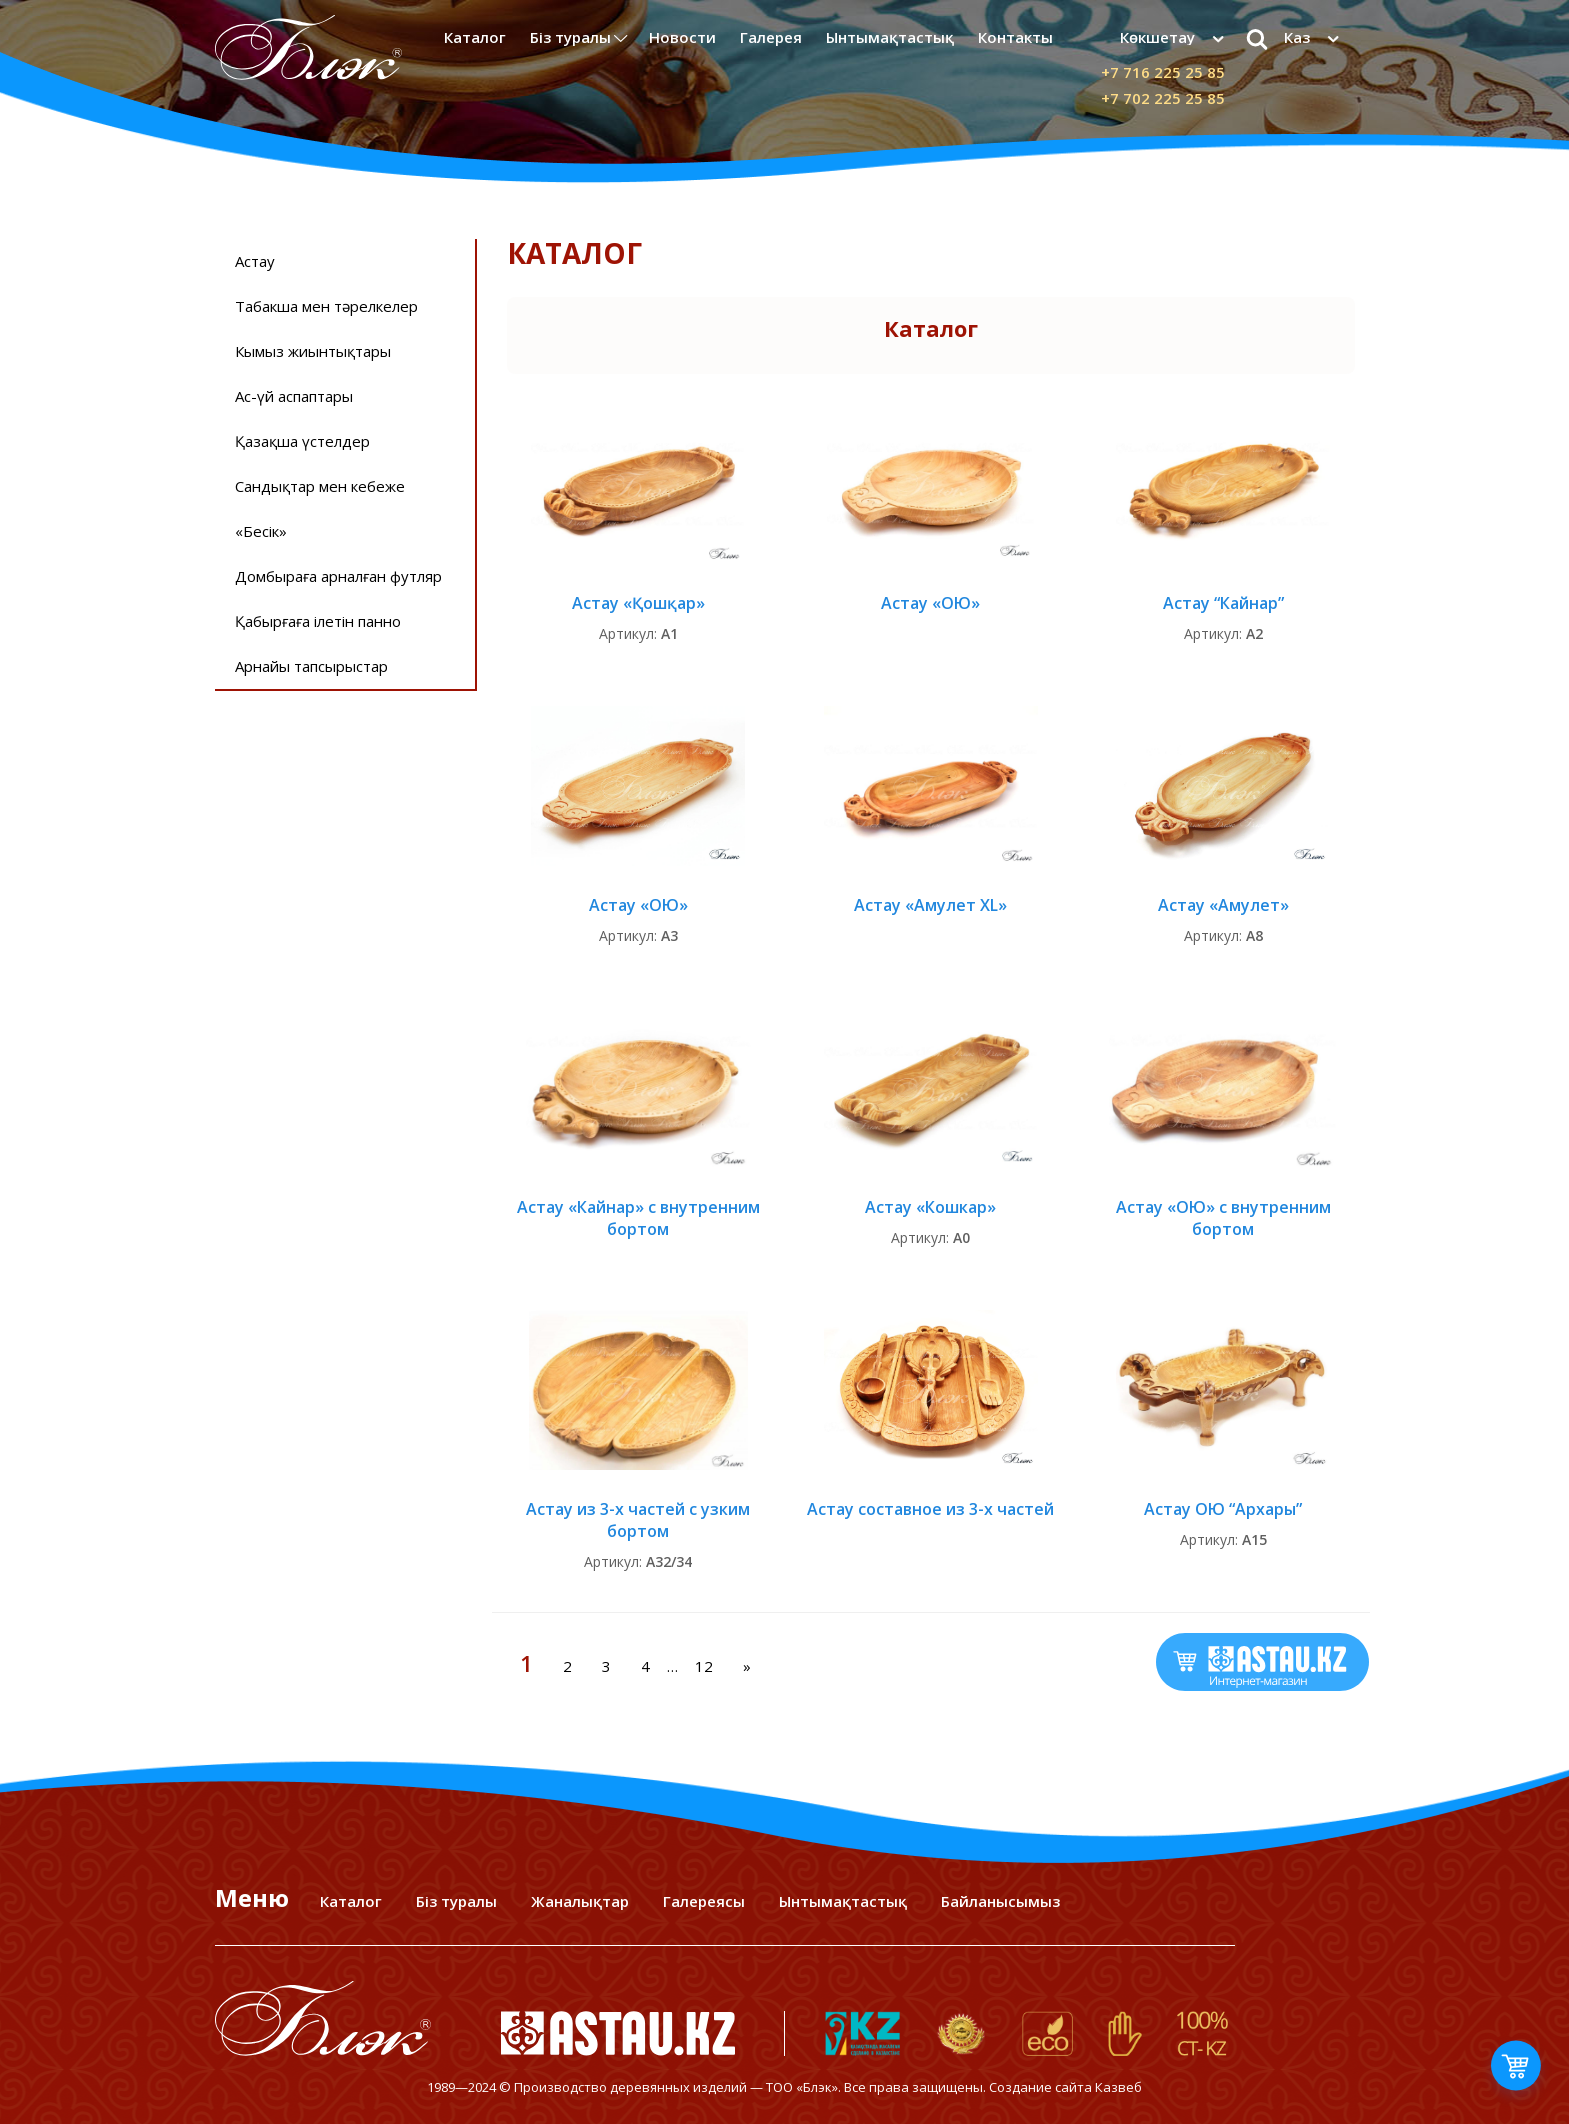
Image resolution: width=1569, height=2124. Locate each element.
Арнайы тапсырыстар (311, 666)
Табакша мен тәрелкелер (326, 306)
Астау (255, 261)
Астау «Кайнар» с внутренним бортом (638, 1218)
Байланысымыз (1000, 1901)
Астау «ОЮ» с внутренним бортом (1223, 1218)
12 (704, 1666)
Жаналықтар (580, 1901)
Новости (682, 37)
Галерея (771, 37)
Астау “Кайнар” (1223, 603)
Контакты (1015, 37)
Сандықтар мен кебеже (320, 486)
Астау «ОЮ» (930, 603)
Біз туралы (570, 37)
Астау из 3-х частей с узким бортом (638, 1520)
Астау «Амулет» (1223, 905)
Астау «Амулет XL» (930, 905)
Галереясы (704, 1901)
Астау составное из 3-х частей (930, 1509)
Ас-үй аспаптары (294, 396)
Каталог (475, 37)
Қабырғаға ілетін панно (318, 621)
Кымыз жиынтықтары (313, 351)
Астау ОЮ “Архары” (1223, 1509)
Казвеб (1118, 2087)
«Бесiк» (261, 531)
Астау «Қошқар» (638, 603)
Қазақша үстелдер (302, 441)
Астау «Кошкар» (930, 1207)
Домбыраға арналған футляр (338, 576)
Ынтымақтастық (890, 37)
